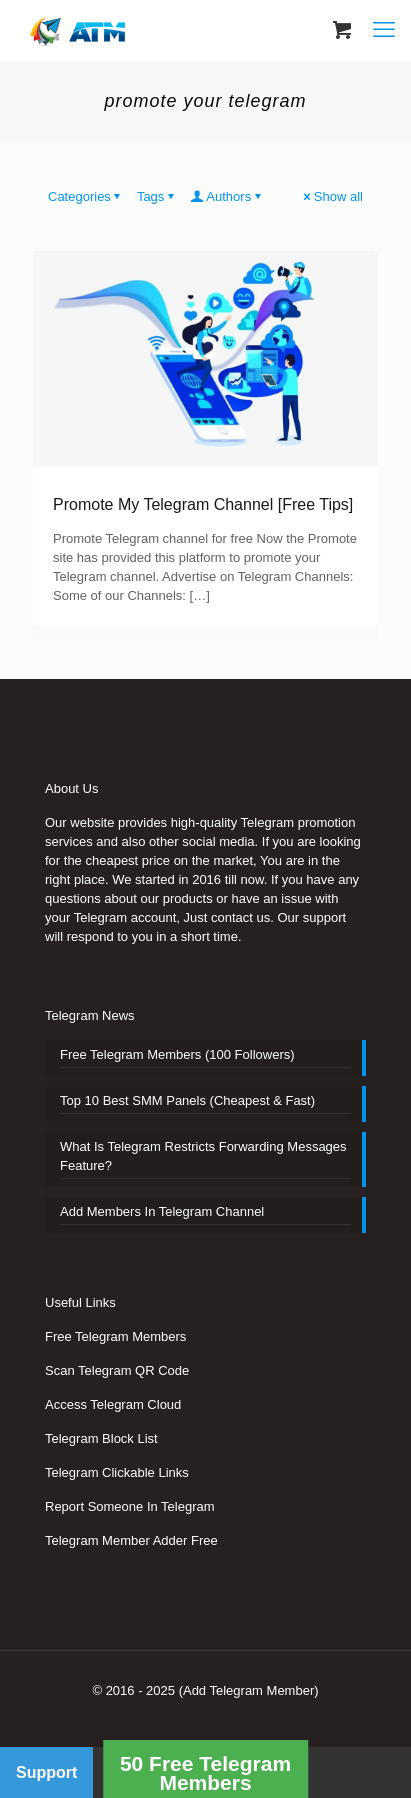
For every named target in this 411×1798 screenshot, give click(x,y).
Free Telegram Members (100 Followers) (177, 1054)
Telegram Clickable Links (117, 1472)
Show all (332, 196)
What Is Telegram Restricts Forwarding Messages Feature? (203, 1156)
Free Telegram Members (115, 1336)
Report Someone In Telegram (130, 1506)
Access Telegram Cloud (113, 1404)
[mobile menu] (384, 30)
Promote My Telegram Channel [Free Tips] (203, 504)
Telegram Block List (101, 1438)
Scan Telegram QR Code (117, 1370)
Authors (227, 196)
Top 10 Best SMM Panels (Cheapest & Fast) (187, 1100)
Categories (86, 196)
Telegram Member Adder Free (131, 1540)
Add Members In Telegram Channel (162, 1211)
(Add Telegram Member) (249, 1690)
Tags (157, 196)
